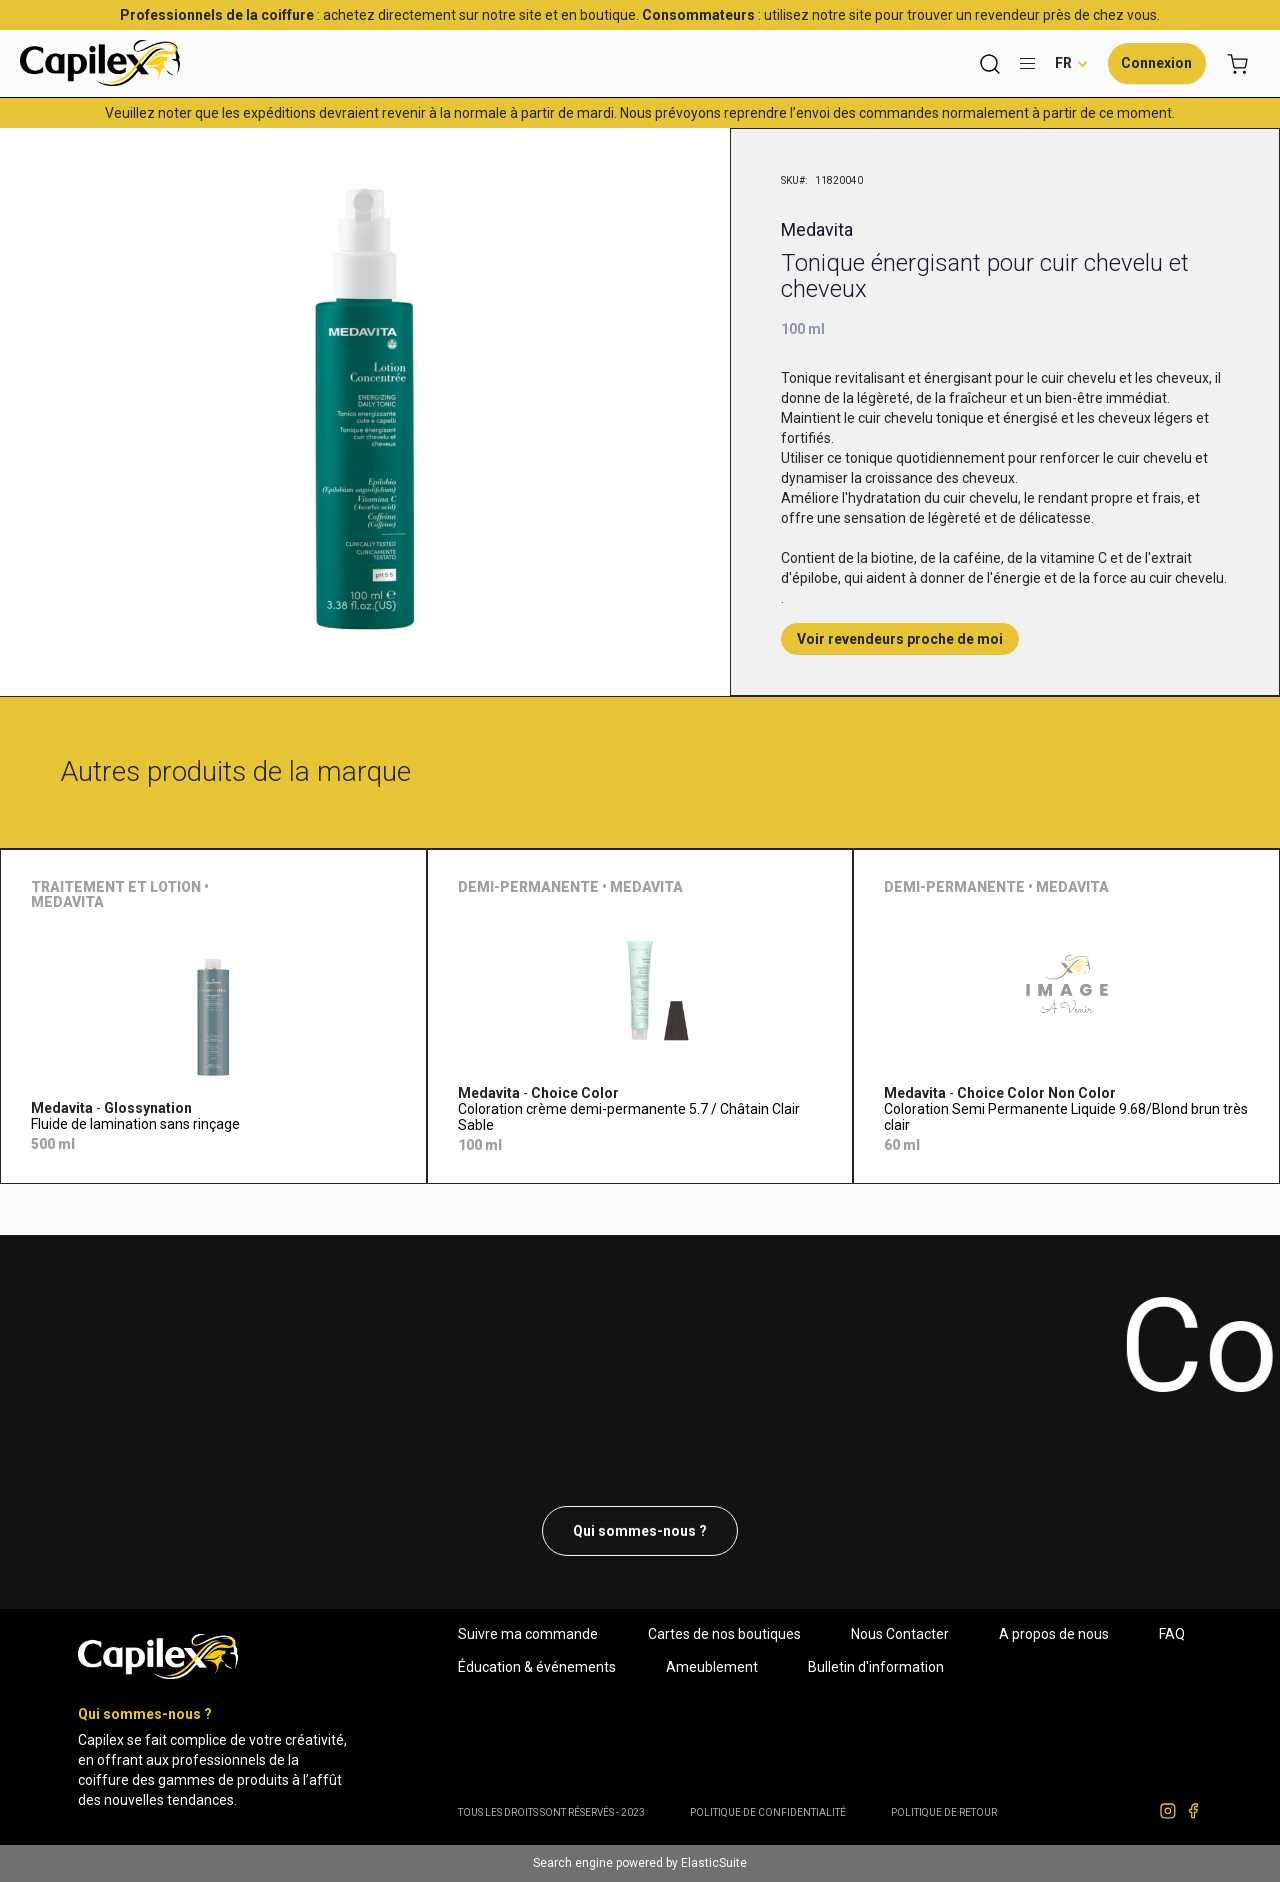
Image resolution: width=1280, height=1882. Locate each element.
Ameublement (712, 1667)
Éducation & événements (537, 1667)
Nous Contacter (900, 1634)
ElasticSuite (714, 1863)
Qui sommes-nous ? (640, 1531)
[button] (1071, 63)
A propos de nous (1054, 1634)
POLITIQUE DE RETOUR (944, 1812)
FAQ (1172, 1634)
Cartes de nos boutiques (724, 1634)
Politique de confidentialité (768, 1812)
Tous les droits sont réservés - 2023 (551, 1812)
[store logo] (100, 63)
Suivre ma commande (528, 1634)
